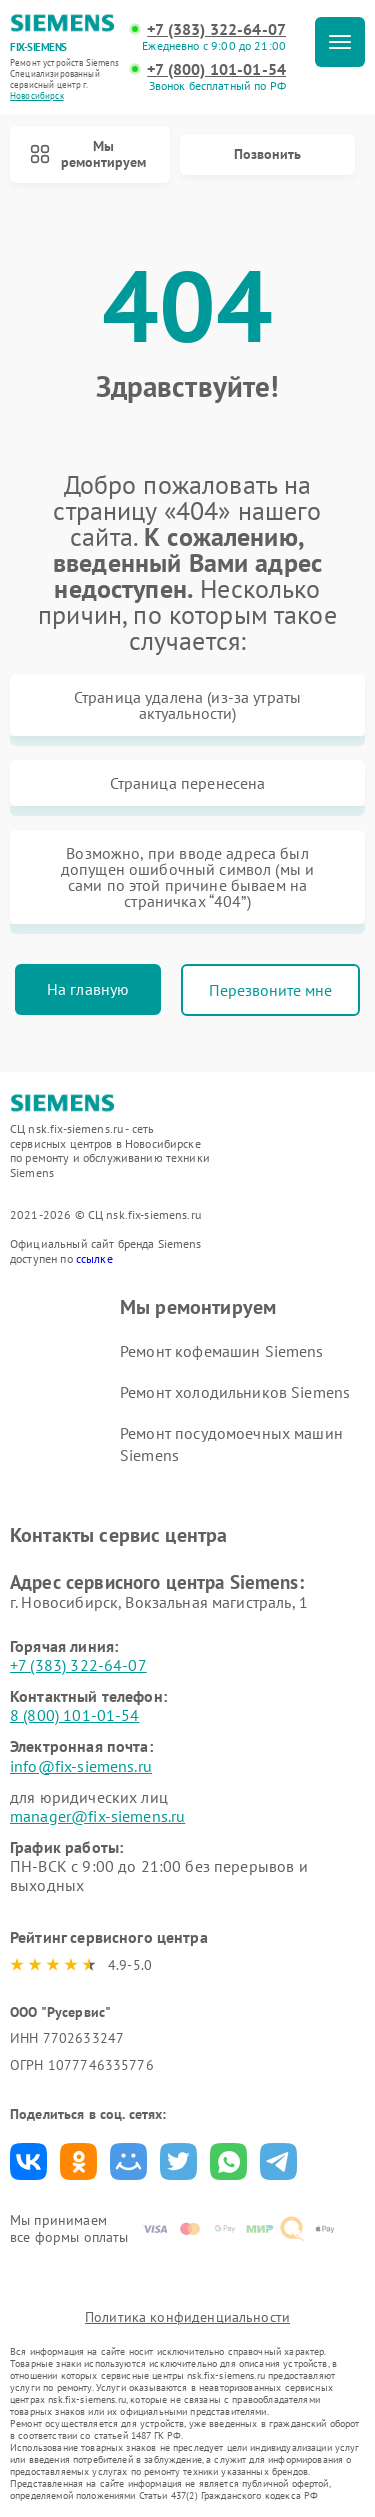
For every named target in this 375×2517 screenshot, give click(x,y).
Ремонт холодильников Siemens (235, 1392)
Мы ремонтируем (88, 154)
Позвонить (267, 154)
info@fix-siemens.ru (81, 1766)
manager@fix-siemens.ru (97, 1816)
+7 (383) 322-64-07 (216, 29)
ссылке (94, 1258)
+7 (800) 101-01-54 (216, 69)
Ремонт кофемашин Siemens (222, 1351)
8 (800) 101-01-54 (75, 1715)
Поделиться (28, 2161)
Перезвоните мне (270, 990)
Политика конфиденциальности (187, 2317)
